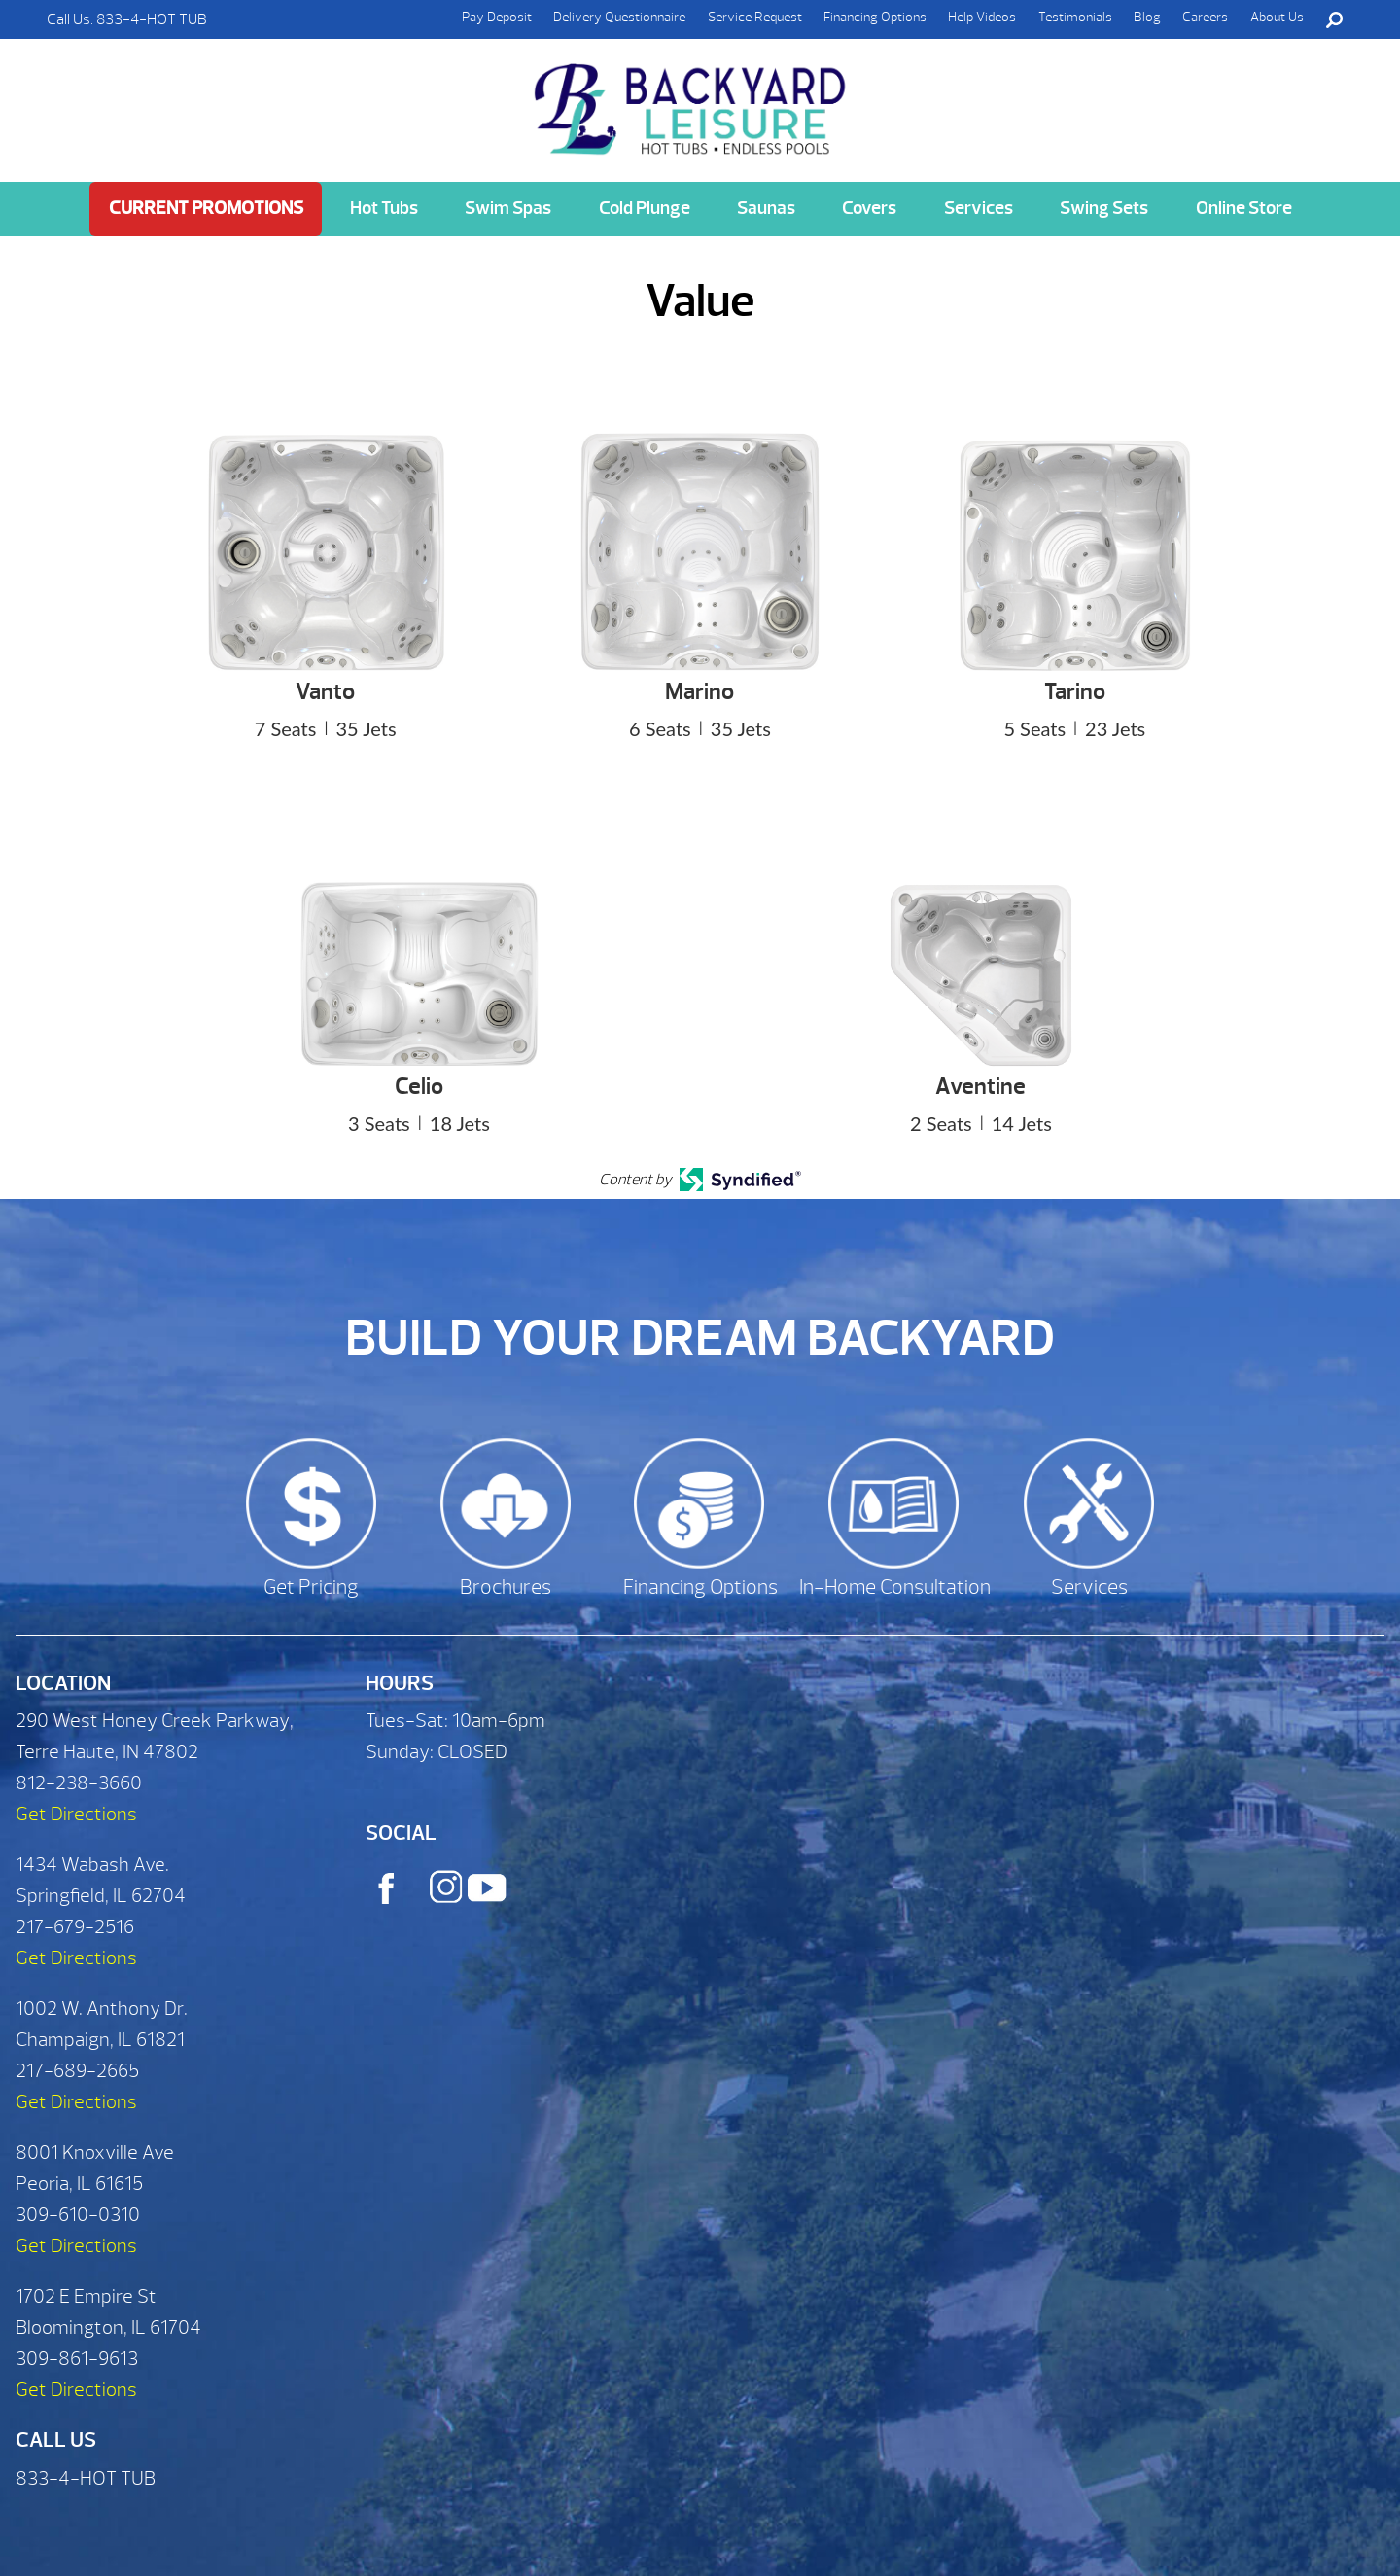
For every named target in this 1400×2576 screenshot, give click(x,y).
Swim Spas (508, 208)
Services (978, 208)
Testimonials (1075, 17)
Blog (1147, 17)
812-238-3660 (79, 1783)
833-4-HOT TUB (151, 19)
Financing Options (875, 17)
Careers (1205, 17)
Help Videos (982, 17)
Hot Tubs (384, 208)
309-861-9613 (77, 2359)
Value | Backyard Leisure (692, 98)
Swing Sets (1104, 208)
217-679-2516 (75, 1927)
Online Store (1244, 208)
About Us (1277, 17)
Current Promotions (206, 208)
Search (1333, 19)
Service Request (755, 17)
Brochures (505, 1587)
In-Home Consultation (895, 1587)
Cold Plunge (644, 208)
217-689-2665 (77, 2071)
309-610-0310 (78, 2215)
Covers (869, 208)
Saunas (766, 208)
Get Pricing (311, 1587)
